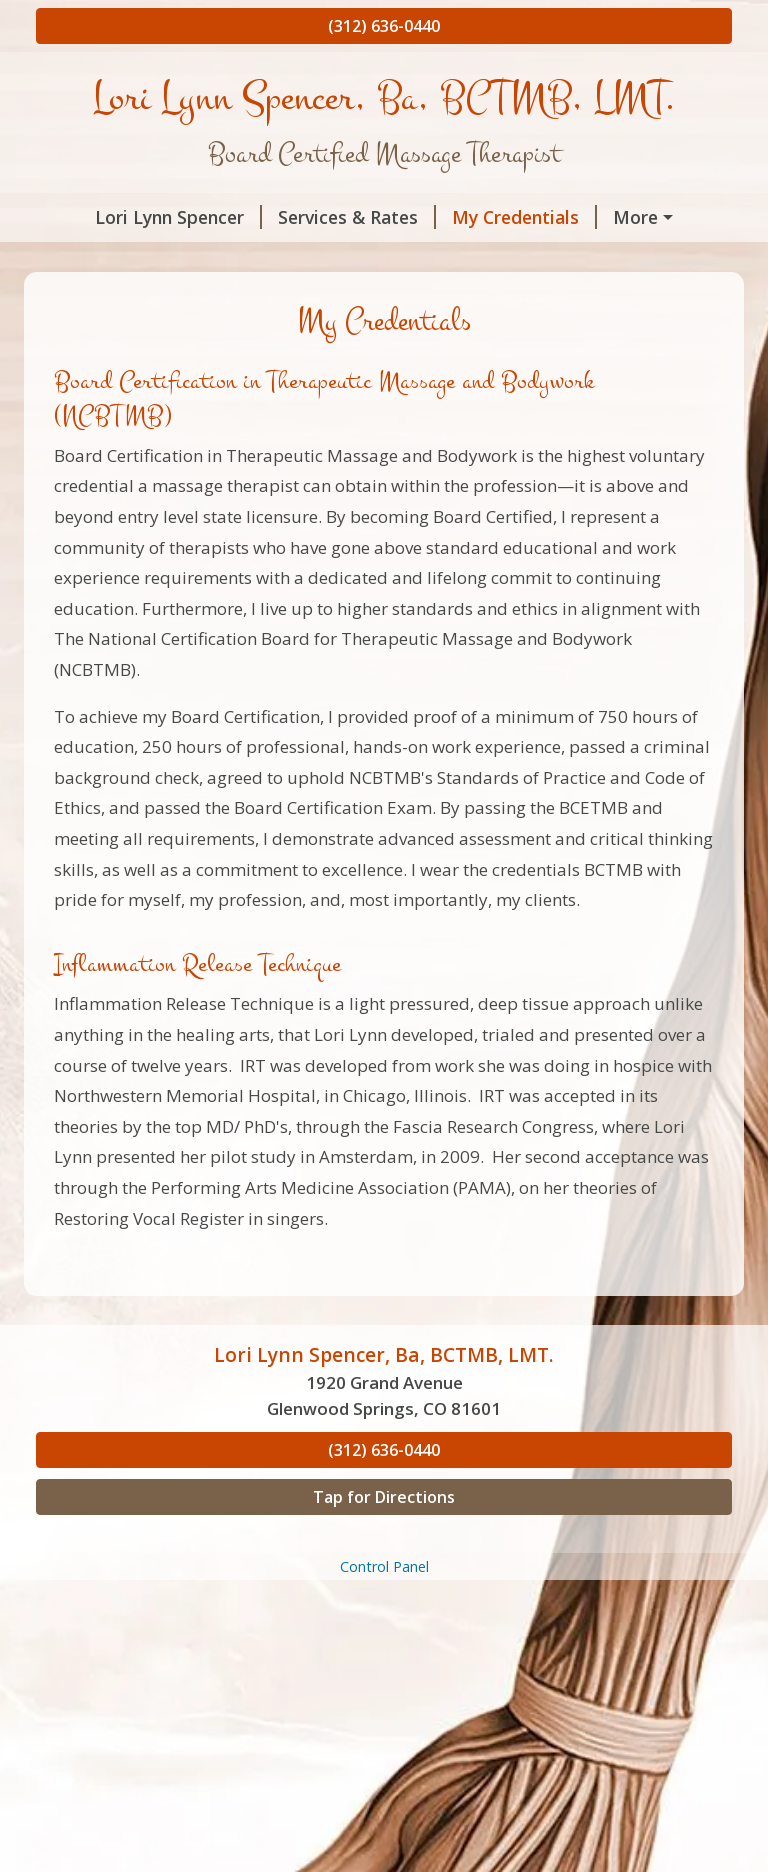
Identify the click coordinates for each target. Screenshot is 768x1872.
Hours (87, 260)
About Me (621, 217)
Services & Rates (314, 217)
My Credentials (481, 217)
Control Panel (384, 1608)
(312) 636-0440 (384, 26)
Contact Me (187, 260)
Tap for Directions (384, 1539)
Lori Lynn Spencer (135, 217)
